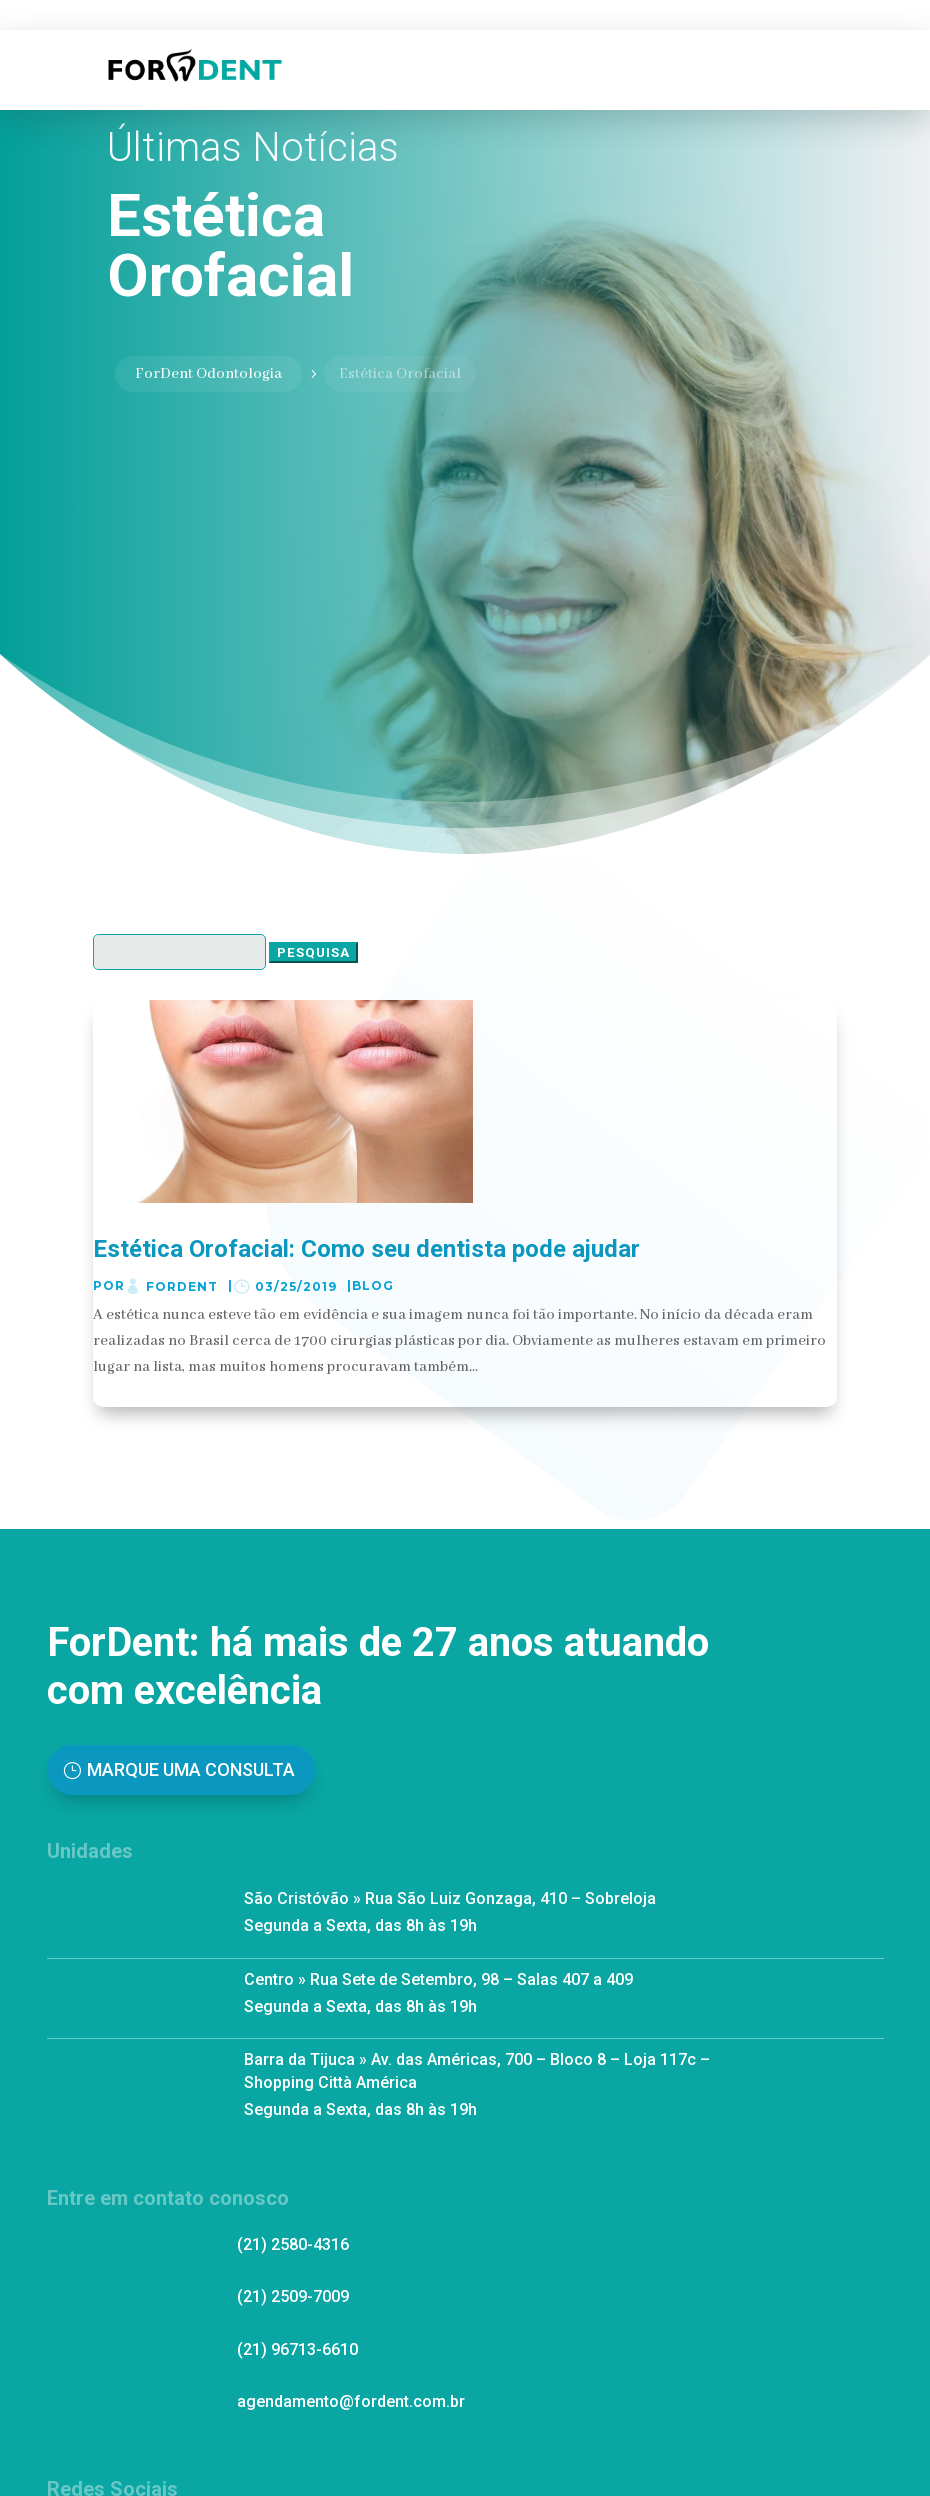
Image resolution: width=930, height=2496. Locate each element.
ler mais (128, 1392)
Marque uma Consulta (191, 1769)
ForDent (182, 1286)
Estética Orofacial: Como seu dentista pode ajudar (366, 1249)
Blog (373, 1285)
